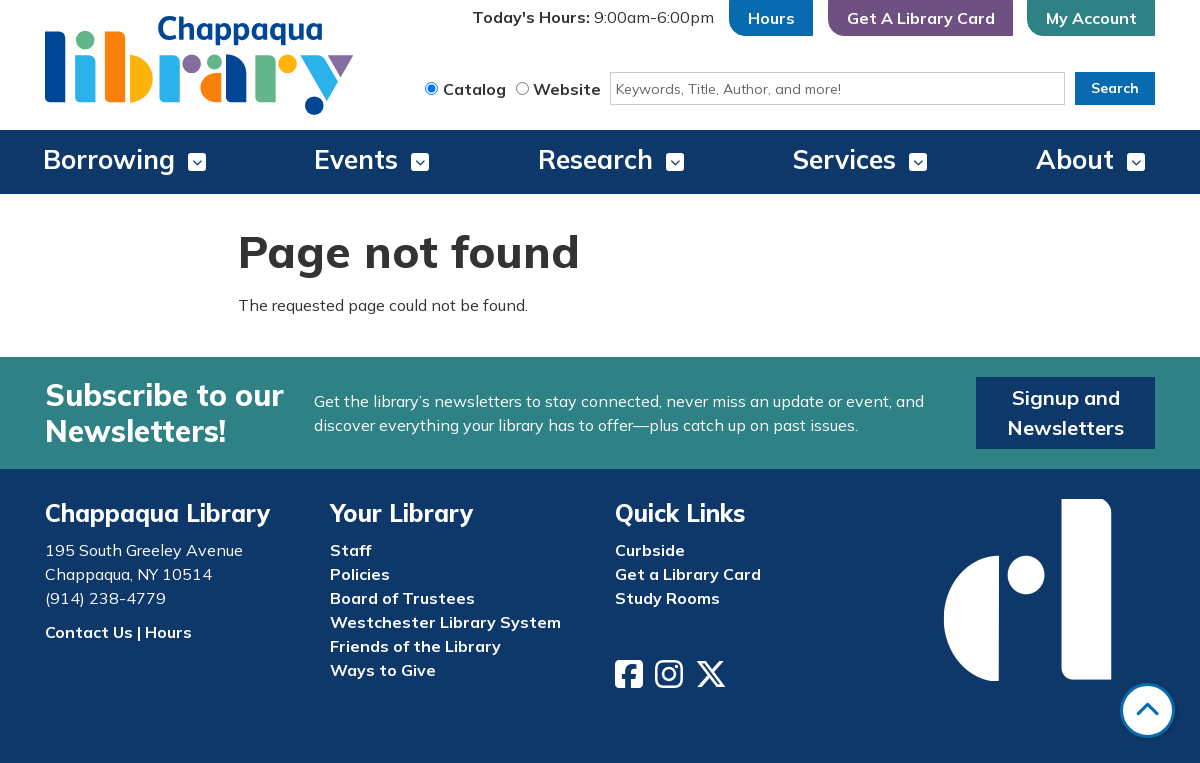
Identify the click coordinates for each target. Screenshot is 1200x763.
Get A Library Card (921, 18)
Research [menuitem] (595, 159)
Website (567, 89)
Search (1115, 88)
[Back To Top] (1147, 710)
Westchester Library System (445, 622)
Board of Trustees (402, 598)
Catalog (474, 89)
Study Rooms (667, 598)
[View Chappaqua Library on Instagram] (671, 680)
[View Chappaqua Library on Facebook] (631, 680)
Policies (360, 574)
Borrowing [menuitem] (109, 159)
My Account (1091, 18)
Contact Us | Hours (118, 632)
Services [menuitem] (844, 159)
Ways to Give (383, 670)
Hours (771, 18)
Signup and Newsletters (1065, 412)
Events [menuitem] (356, 159)
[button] (593, 18)
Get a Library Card (688, 574)
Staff (350, 550)
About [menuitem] (1075, 159)
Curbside (650, 550)
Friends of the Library (415, 646)
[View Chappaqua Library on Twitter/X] (713, 680)
